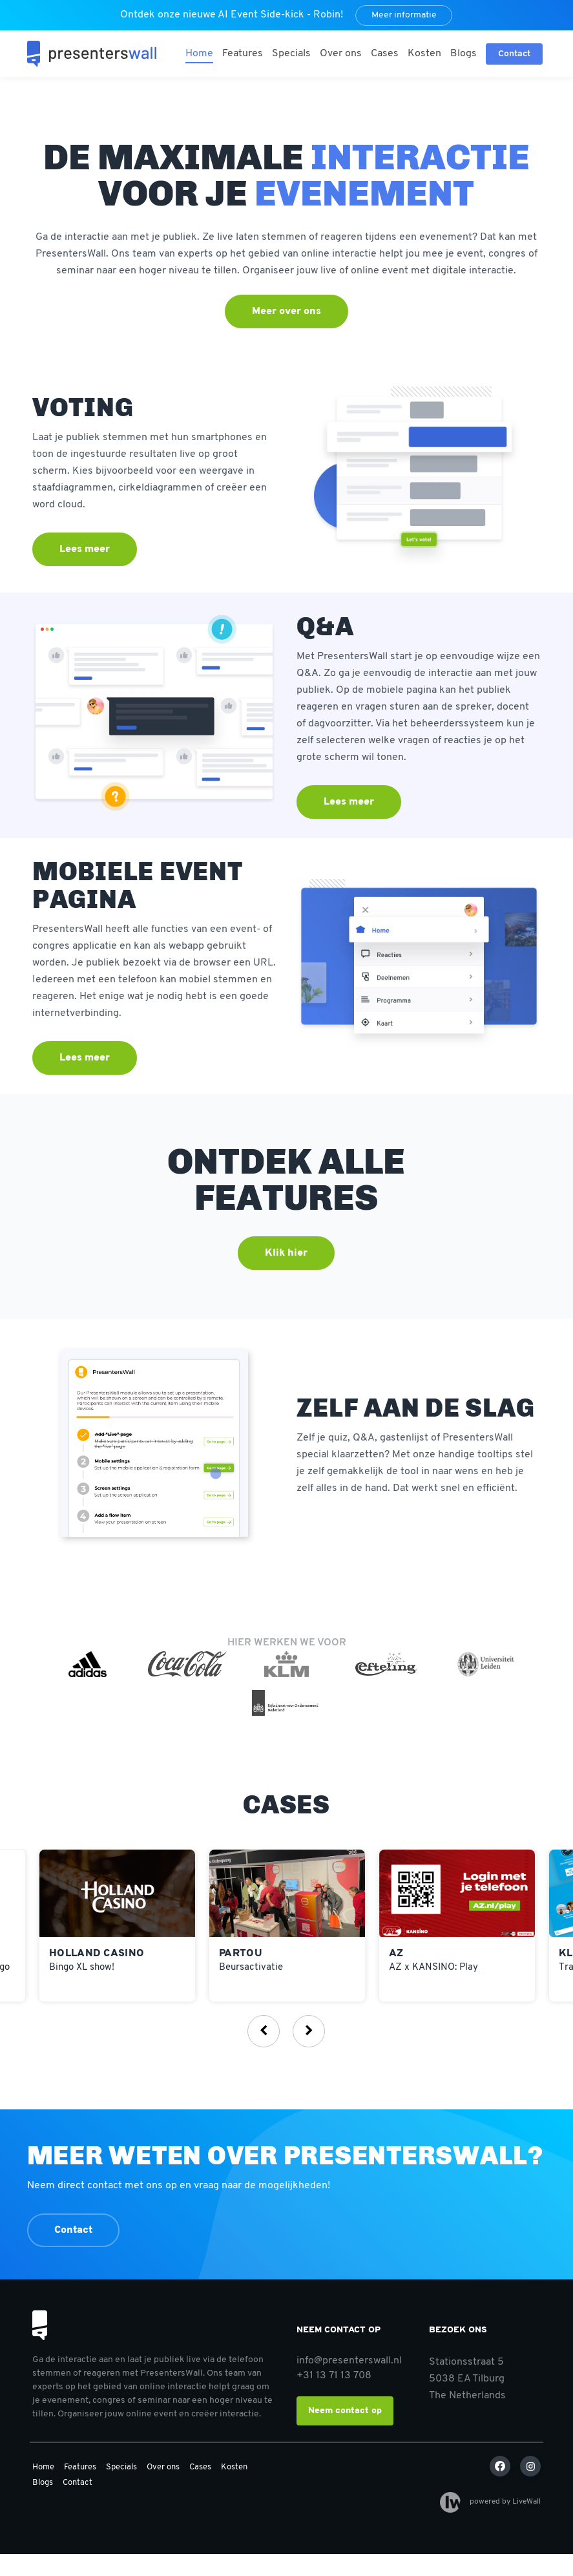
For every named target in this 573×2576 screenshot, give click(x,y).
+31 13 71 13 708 (334, 2375)
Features (242, 53)
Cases (385, 53)
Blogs (463, 53)
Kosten (424, 53)
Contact (73, 2230)
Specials (291, 53)
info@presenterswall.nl (349, 2361)
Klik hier (286, 1253)
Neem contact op (345, 2411)
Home (199, 53)
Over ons (341, 53)
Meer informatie (404, 15)
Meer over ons (286, 311)
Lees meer (84, 549)
